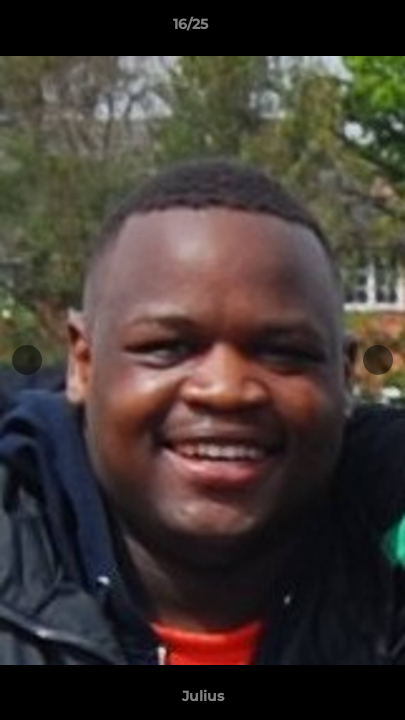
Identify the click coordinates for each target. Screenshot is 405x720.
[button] (333, 29)
